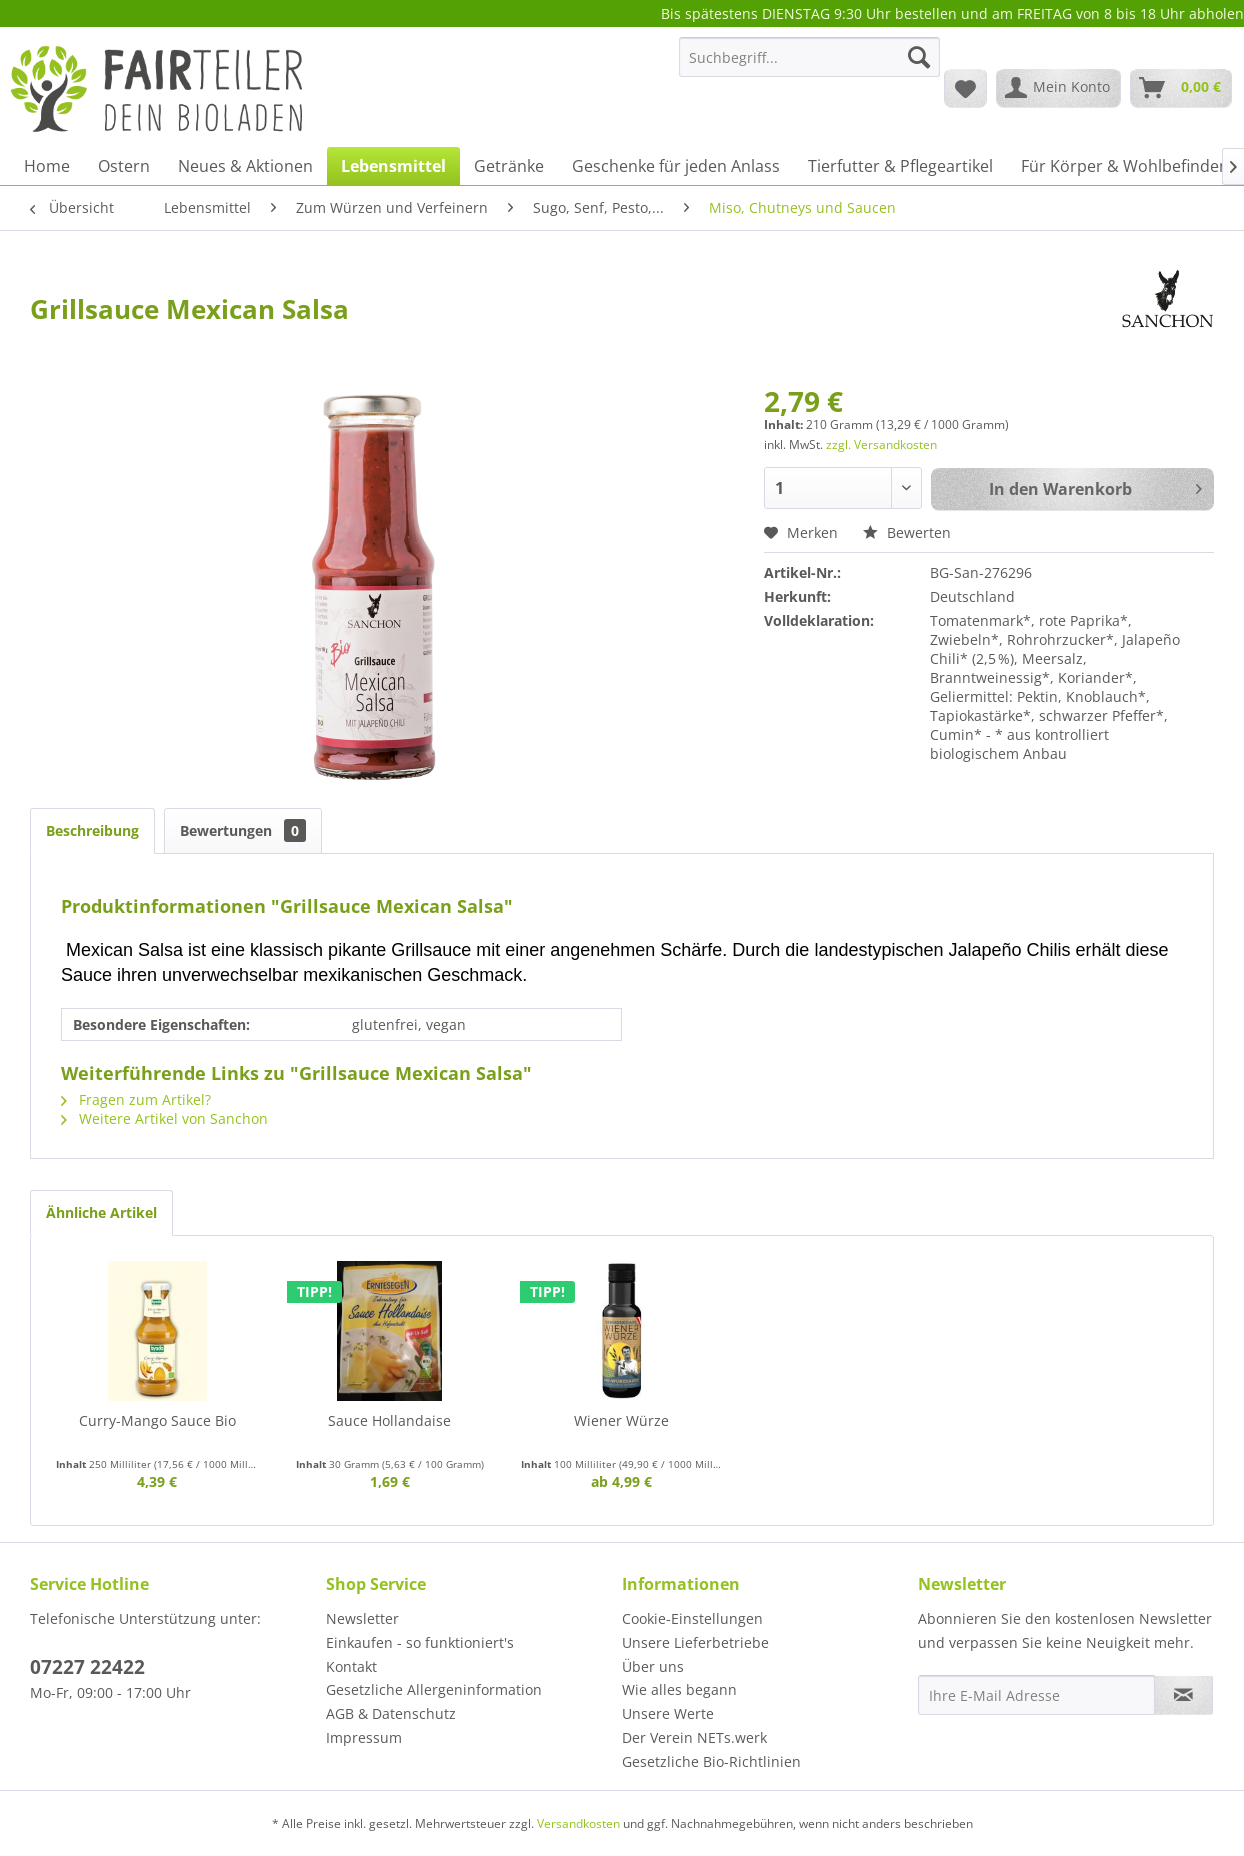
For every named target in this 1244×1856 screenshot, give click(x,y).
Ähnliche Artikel (101, 1212)
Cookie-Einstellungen (692, 1618)
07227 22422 (87, 1667)
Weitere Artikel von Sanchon (164, 1118)
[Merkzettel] (965, 88)
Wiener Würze (621, 1420)
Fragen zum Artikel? (136, 1099)
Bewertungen (243, 830)
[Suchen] (919, 57)
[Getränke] (509, 166)
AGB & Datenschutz (391, 1713)
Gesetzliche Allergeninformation (434, 1689)
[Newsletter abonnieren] (1183, 1695)
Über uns (653, 1666)
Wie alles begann (679, 1689)
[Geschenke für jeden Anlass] (676, 166)
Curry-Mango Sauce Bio (157, 1420)
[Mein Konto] (1058, 88)
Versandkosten (578, 1823)
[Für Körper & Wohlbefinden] (1125, 166)
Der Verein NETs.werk (694, 1737)
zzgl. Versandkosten (881, 444)
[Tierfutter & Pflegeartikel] (900, 166)
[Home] (47, 166)
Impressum (364, 1737)
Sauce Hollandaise (389, 1420)
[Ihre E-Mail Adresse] (1036, 1695)
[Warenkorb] (1181, 88)
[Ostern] (124, 166)
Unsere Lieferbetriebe (695, 1642)
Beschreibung (92, 830)
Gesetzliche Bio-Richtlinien (711, 1761)
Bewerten (907, 532)
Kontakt (351, 1666)
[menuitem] (809, 66)
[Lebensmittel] (393, 166)
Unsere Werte (668, 1713)
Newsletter (362, 1618)
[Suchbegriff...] (809, 57)
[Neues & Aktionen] (245, 166)
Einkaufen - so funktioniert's (420, 1642)
